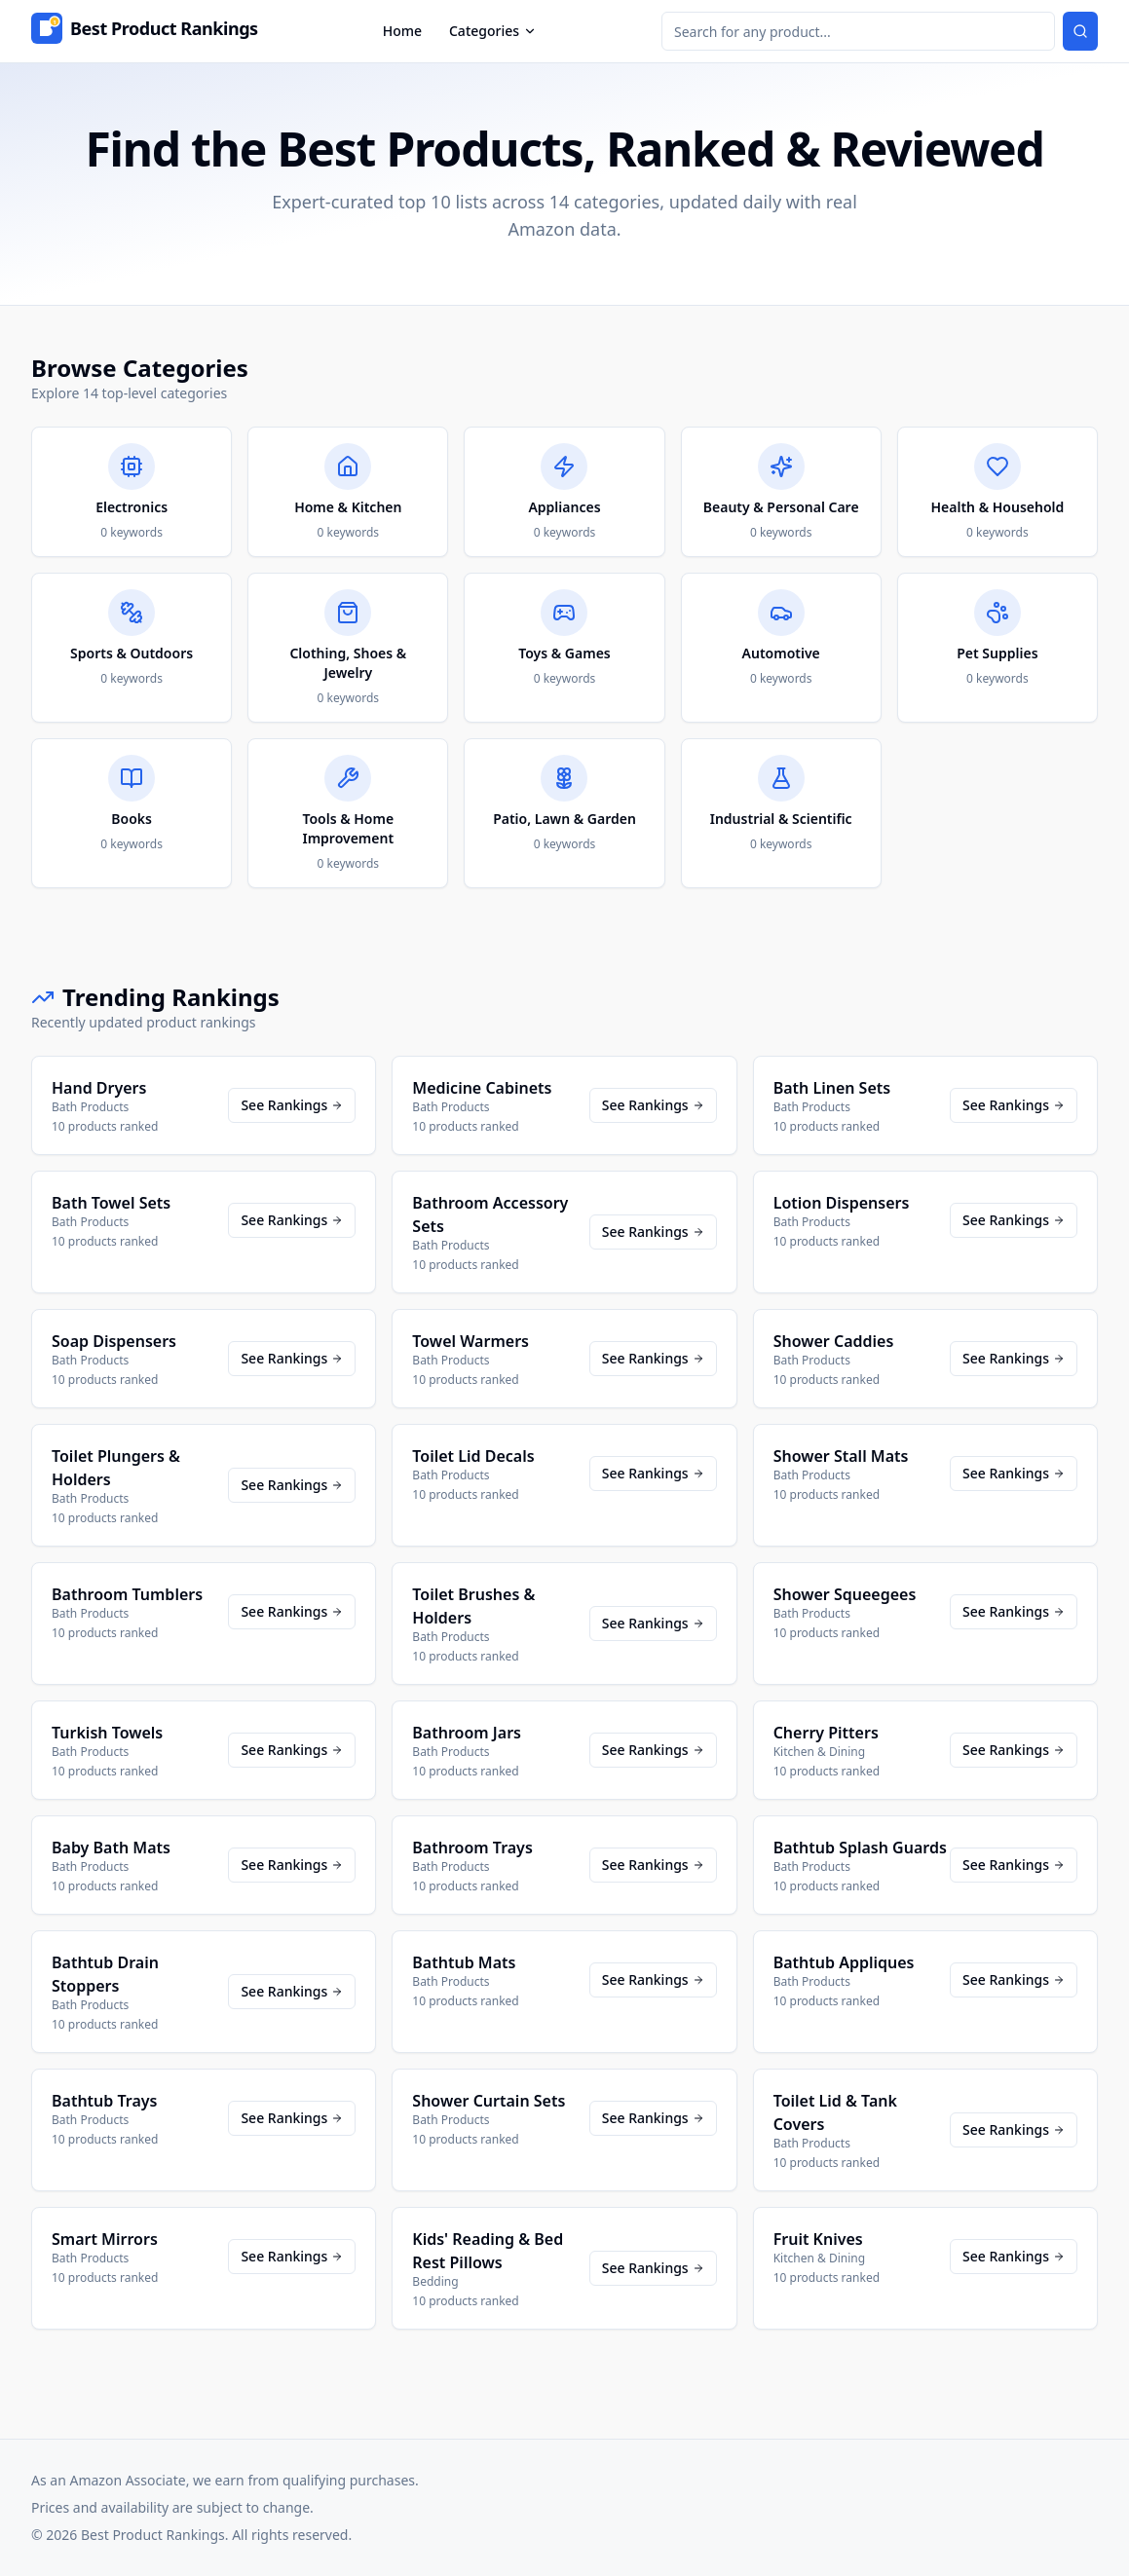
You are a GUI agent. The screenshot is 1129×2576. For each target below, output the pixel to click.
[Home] (144, 31)
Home (402, 30)
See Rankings (292, 1105)
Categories (493, 30)
